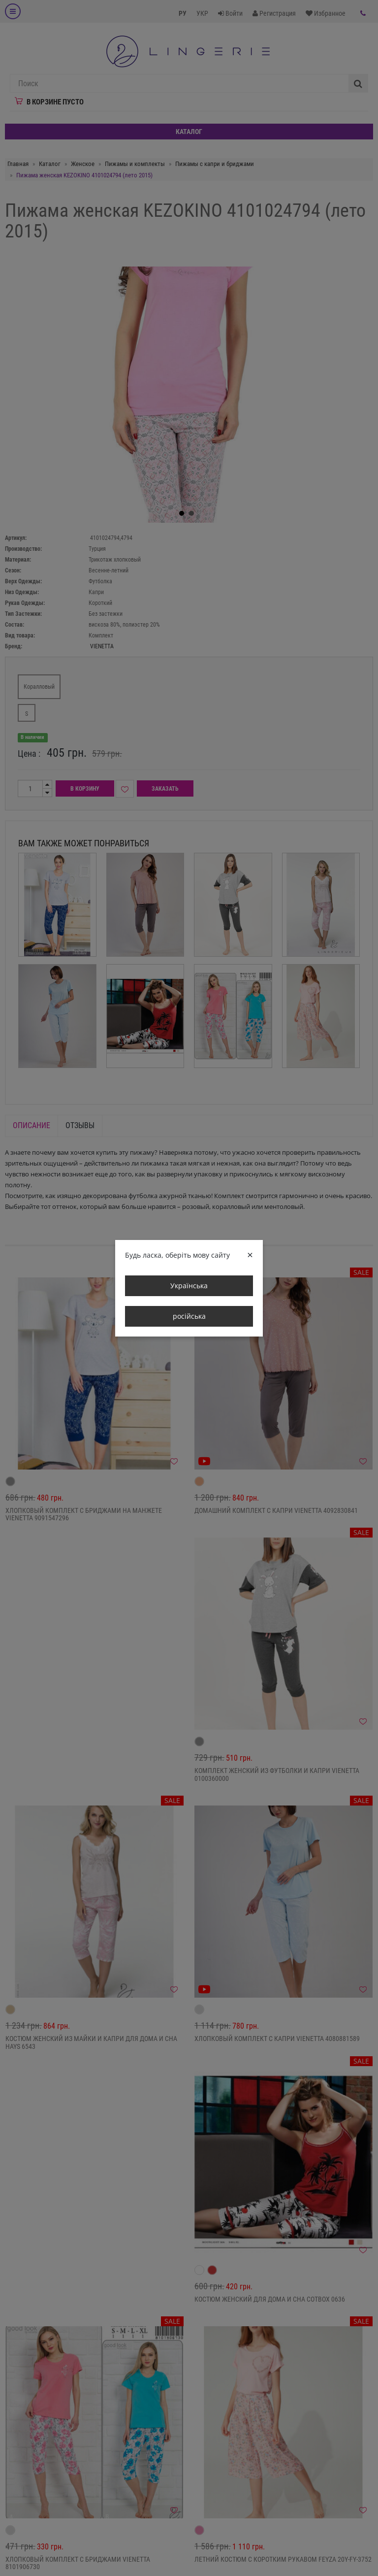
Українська (189, 1285)
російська (189, 1316)
